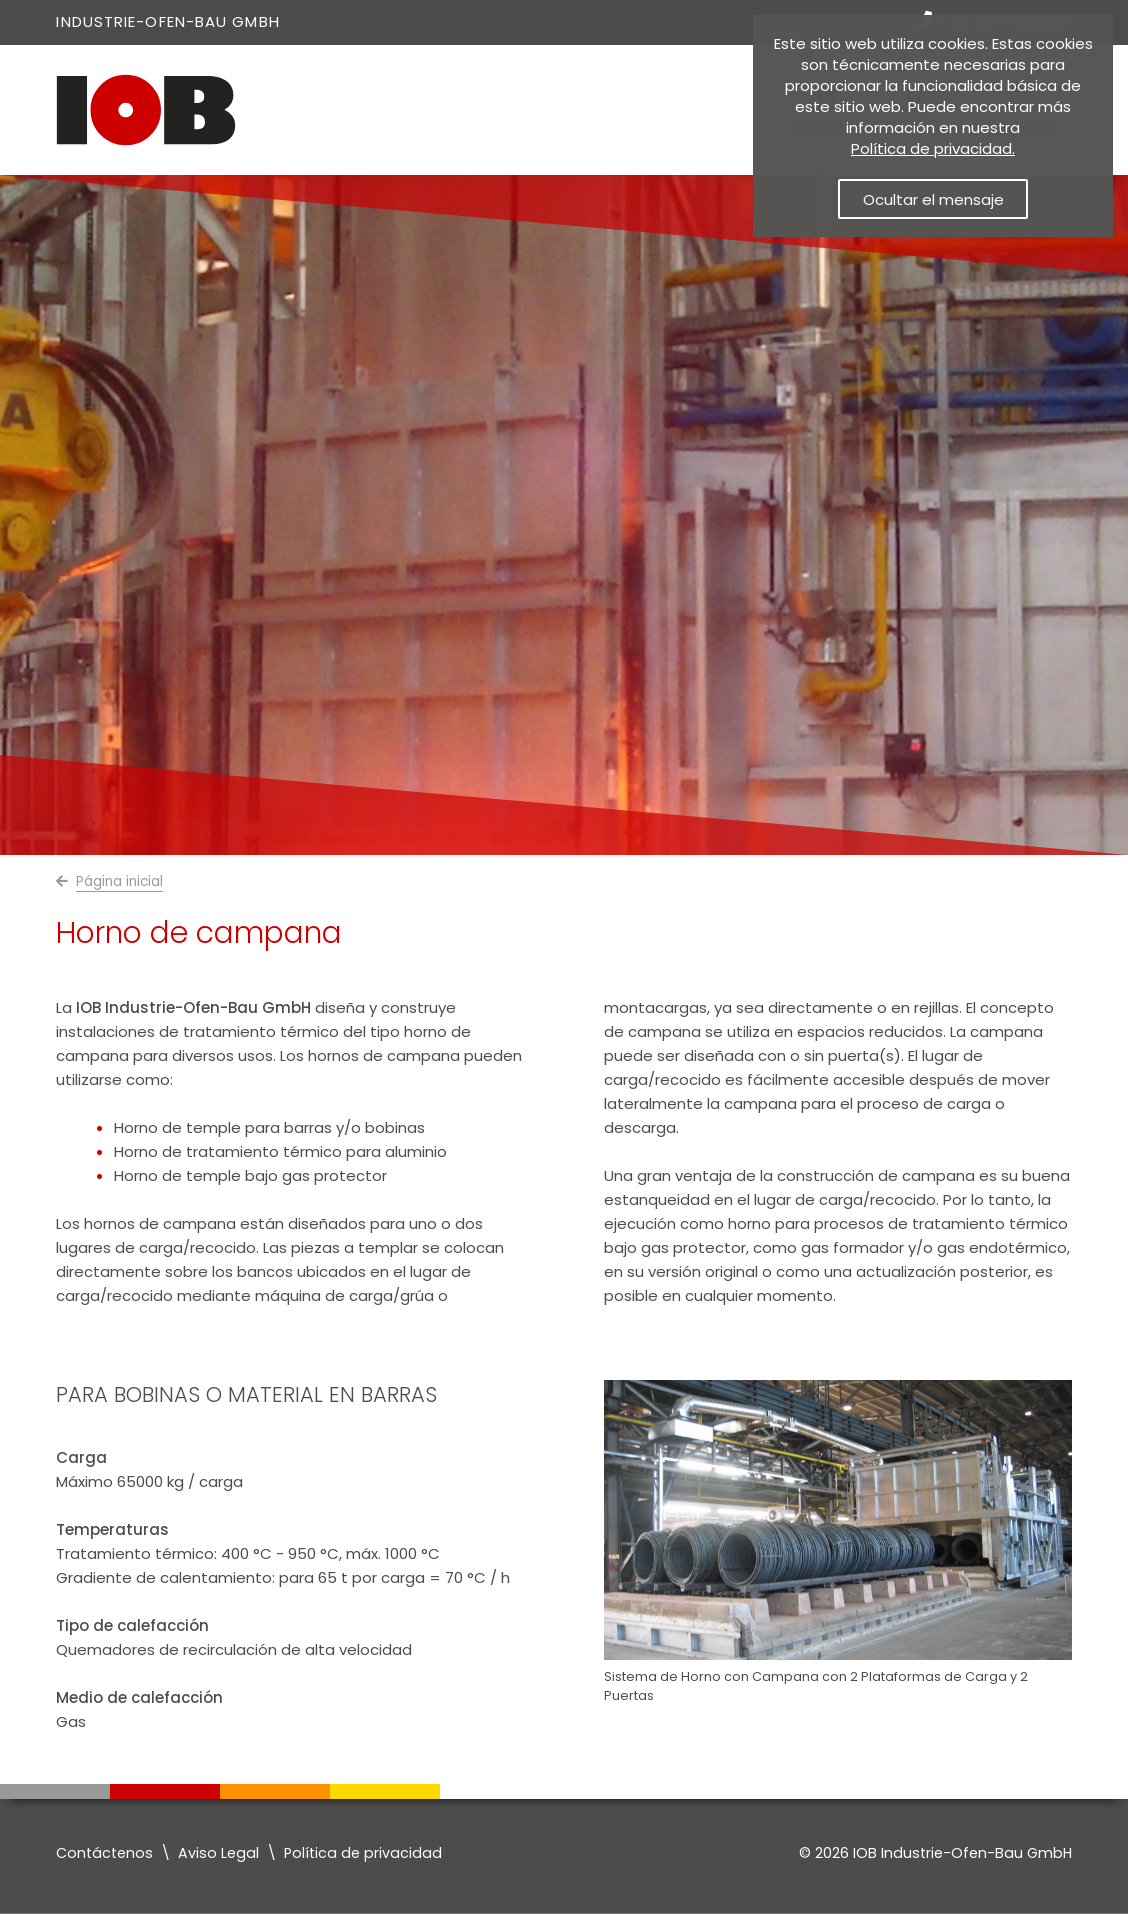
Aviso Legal (218, 1853)
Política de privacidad (363, 1853)
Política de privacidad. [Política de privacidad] (933, 148)
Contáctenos (104, 1853)
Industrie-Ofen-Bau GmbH (167, 21)
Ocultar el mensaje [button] (933, 199)
